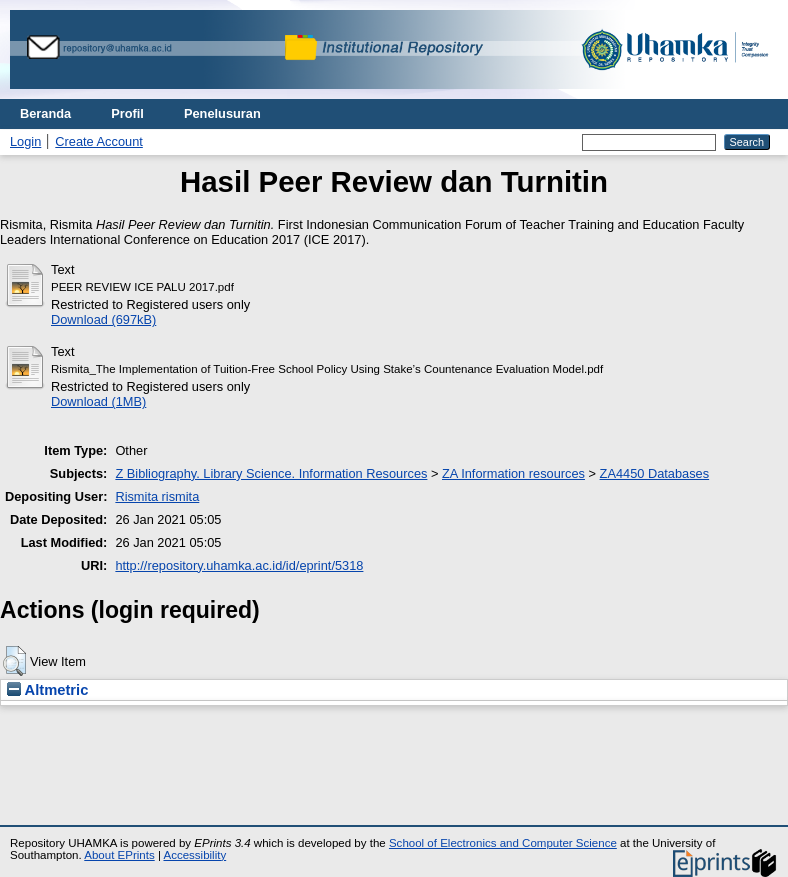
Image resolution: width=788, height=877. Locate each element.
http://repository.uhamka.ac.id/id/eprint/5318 (239, 565)
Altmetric (47, 690)
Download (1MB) (98, 401)
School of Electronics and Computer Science (503, 843)
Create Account (99, 141)
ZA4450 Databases (655, 473)
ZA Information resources (513, 473)
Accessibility (194, 855)
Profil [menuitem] (127, 113)
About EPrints (119, 855)
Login (25, 141)
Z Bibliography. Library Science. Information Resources (271, 473)
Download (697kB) (103, 319)
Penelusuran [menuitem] (222, 113)
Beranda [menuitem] (45, 113)
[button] (14, 661)
